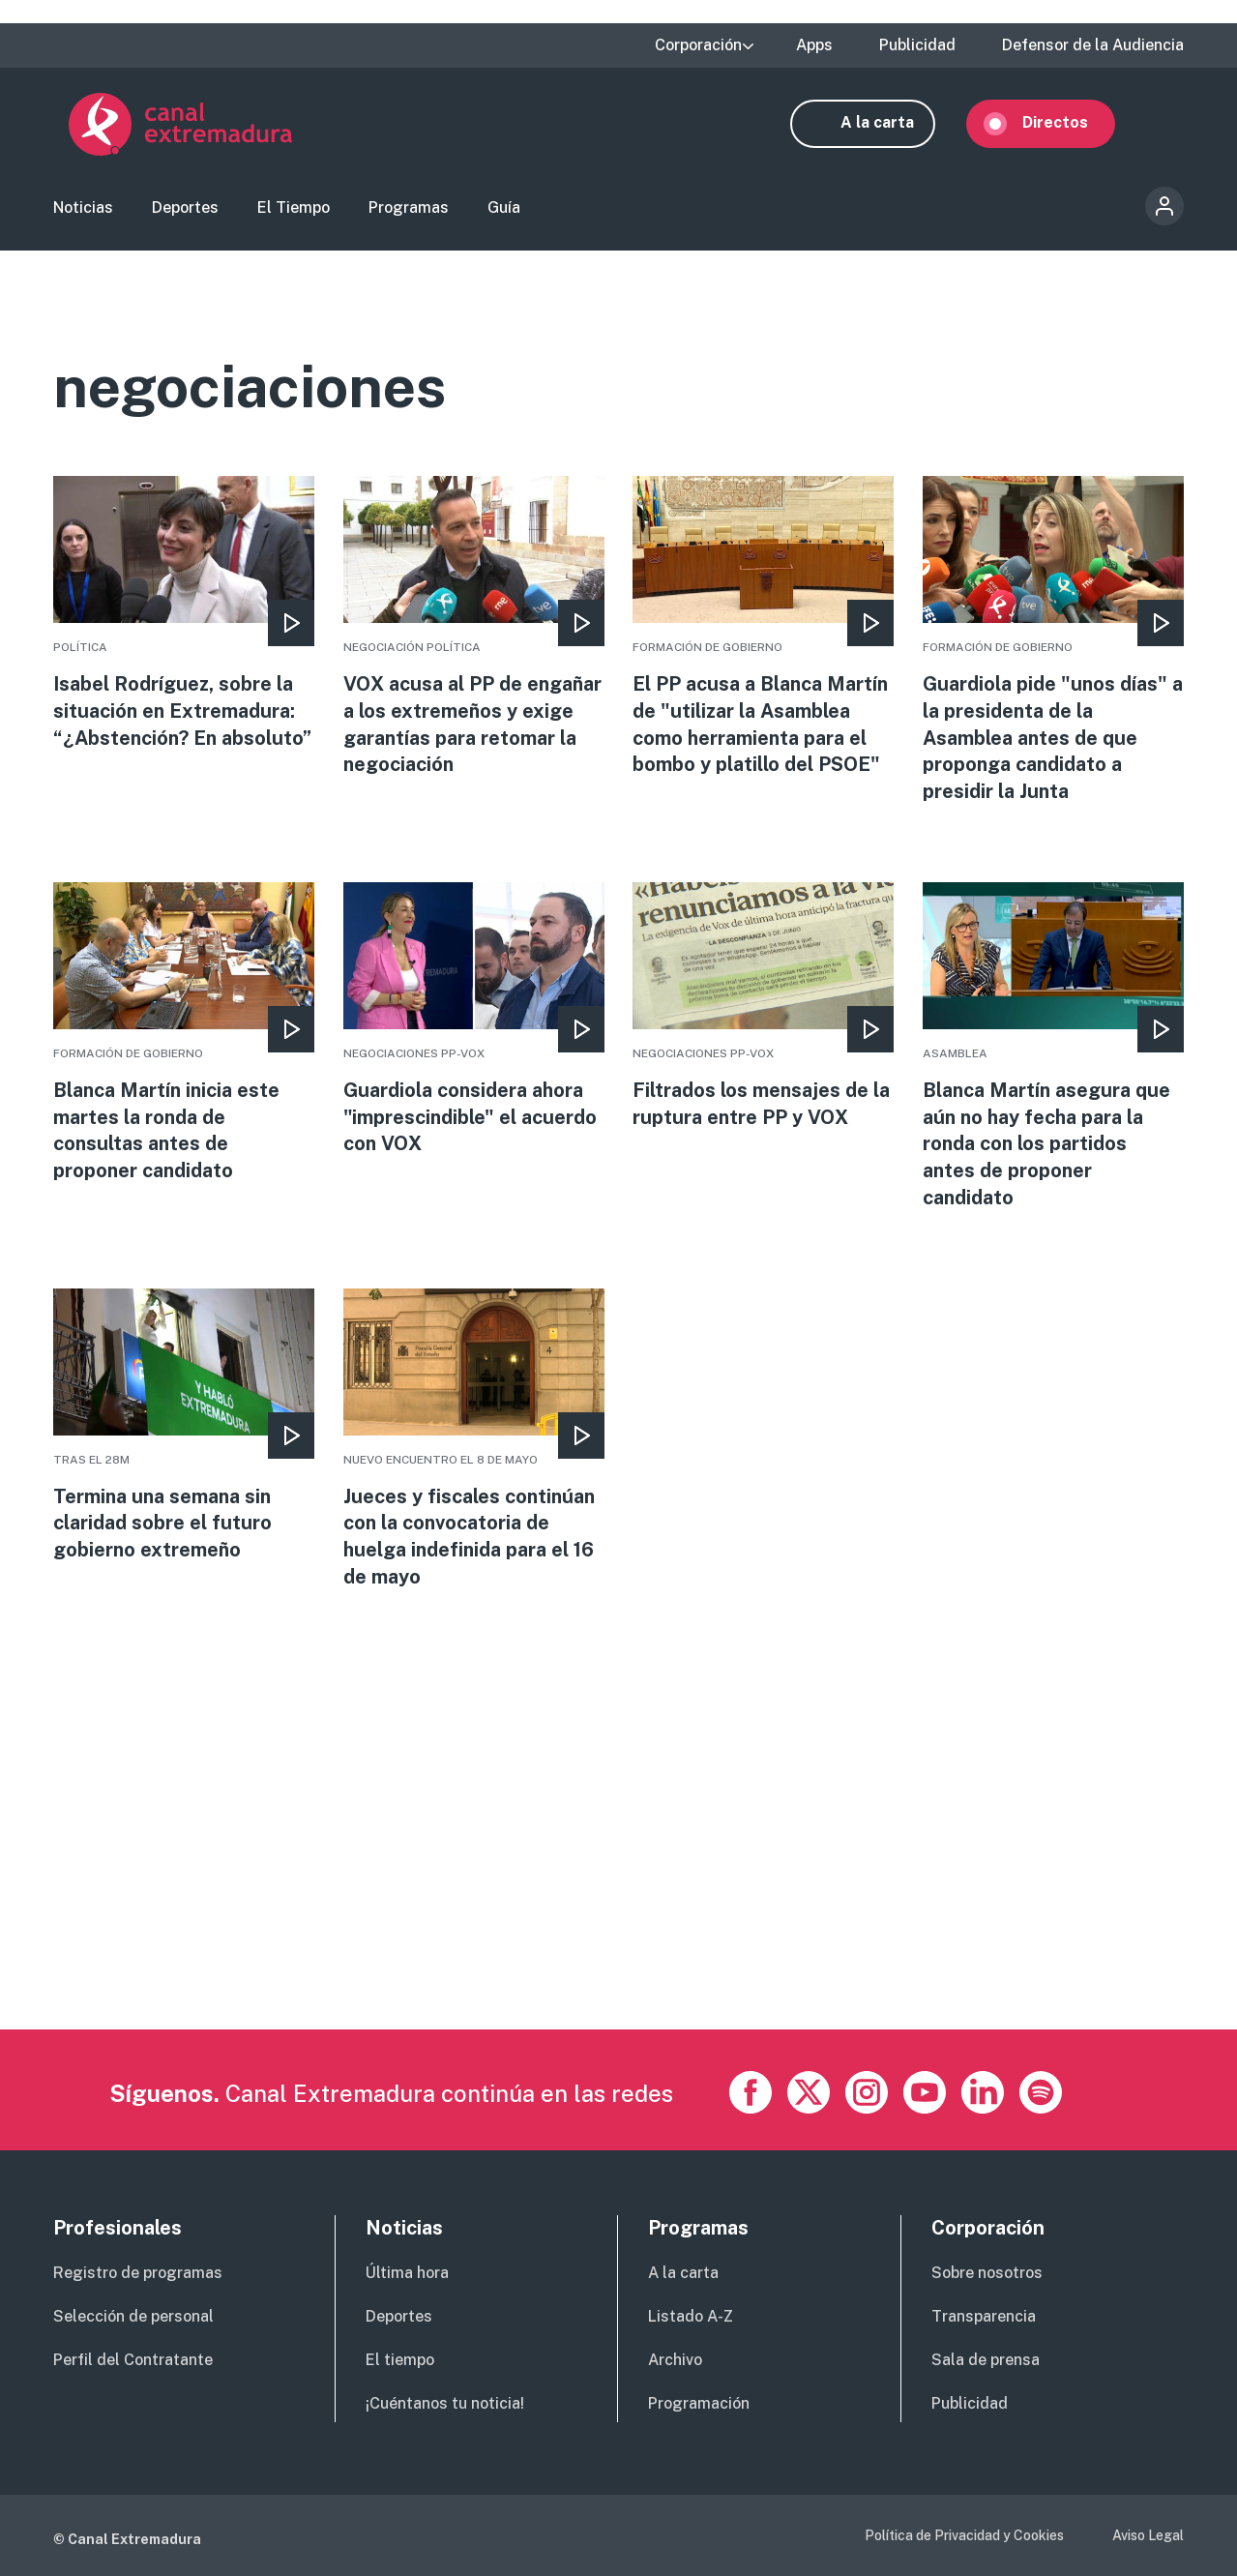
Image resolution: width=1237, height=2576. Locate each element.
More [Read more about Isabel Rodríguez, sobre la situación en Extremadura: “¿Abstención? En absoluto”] (183, 630)
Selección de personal (133, 2316)
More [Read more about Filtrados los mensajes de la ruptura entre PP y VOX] (763, 1009)
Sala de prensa (985, 2360)
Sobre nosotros (987, 2273)
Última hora (407, 2273)
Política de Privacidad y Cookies (964, 2535)
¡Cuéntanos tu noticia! (445, 2403)
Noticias (83, 208)
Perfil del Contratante (133, 2360)
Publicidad (917, 45)
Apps (814, 45)
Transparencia (983, 2316)
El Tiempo (293, 208)
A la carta (892, 123)
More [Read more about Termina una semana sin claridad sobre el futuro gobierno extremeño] (183, 1428)
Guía (503, 208)
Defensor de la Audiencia (1093, 45)
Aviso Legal (1148, 2535)
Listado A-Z (690, 2316)
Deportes (185, 208)
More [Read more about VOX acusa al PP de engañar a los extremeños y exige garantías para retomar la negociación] (473, 630)
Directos (1071, 123)
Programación (699, 2403)
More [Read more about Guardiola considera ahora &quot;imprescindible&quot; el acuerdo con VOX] (473, 1022)
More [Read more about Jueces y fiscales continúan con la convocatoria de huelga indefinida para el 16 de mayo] (473, 1442)
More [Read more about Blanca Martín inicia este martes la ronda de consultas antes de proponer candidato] (183, 1036)
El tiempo (400, 2360)
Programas (408, 208)
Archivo (675, 2360)
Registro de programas (137, 2273)
